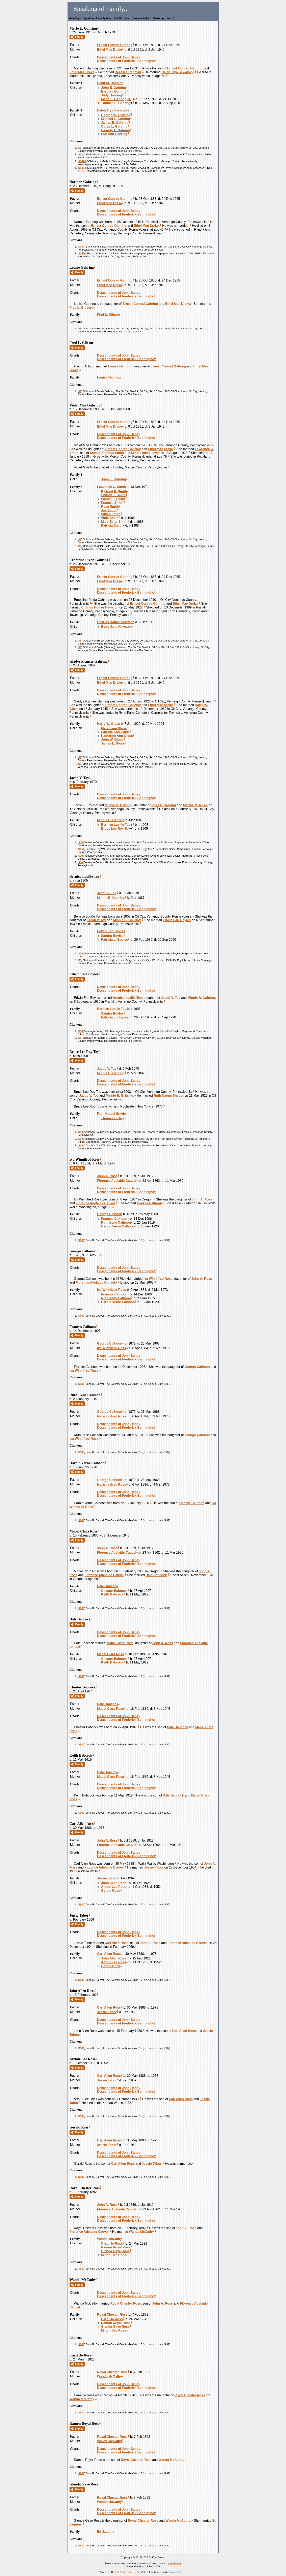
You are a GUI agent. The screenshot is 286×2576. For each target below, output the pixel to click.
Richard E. (114, 491)
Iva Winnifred (158, 1278)
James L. (113, 743)
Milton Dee (113, 2254)
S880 (81, 1240)
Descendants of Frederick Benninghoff (126, 61)
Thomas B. (112, 1118)
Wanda (141, 2231)
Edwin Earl (177, 920)
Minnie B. (118, 805)
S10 (80, 842)
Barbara (114, 91)
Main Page (75, 18)
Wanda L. (113, 499)
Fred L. (81, 307)
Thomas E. (116, 102)
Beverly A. (115, 130)
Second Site (134, 2572)
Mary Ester (114, 521)
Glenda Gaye (115, 2251)
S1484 (82, 167)
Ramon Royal (116, 2247)
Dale (156, 1575)
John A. (107, 1176)
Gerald (110, 1890)
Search (170, 18)
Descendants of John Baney (118, 57)
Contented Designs (177, 2572)
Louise (120, 366)
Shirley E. (113, 495)
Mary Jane (114, 728)
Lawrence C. (111, 487)
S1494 (82, 161)
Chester (114, 1590)
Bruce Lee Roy (115, 828)
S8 (79, 147)
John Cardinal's (122, 2572)
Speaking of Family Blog (97, 18)
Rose (110, 506)
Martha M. (195, 805)
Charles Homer (100, 607)
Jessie (154, 1867)
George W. (115, 115)
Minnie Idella (145, 452)
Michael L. (115, 119)
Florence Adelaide (116, 1180)
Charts (156, 18)
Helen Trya (177, 72)
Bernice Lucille (116, 824)
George (149, 1203)
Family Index (121, 18)
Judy (111, 95)
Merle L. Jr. (116, 99)
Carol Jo (112, 2243)
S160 (81, 246)
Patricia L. (114, 939)
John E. (113, 87)
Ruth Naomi (168, 1095)
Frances (112, 502)
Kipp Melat (174, 2563)
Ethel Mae (109, 49)
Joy (108, 510)
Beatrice (128, 72)
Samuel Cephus (107, 452)
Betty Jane (116, 626)
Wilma (111, 514)
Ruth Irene (116, 1222)
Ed (105, 2531)
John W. (112, 739)
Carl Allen (116, 1943)
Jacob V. (106, 893)
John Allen (113, 1883)
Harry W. (108, 723)
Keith (112, 1594)
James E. (114, 122)
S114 (81, 154)
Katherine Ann (117, 735)
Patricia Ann (115, 732)
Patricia (112, 525)
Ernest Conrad (115, 45)
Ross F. (163, 805)
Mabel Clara (120, 1643)
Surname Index (140, 18)
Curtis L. (114, 126)
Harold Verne (118, 1226)
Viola (110, 518)
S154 (81, 849)
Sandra (112, 935)
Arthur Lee (113, 1886)
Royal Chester (125, 2303)
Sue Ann (114, 134)
